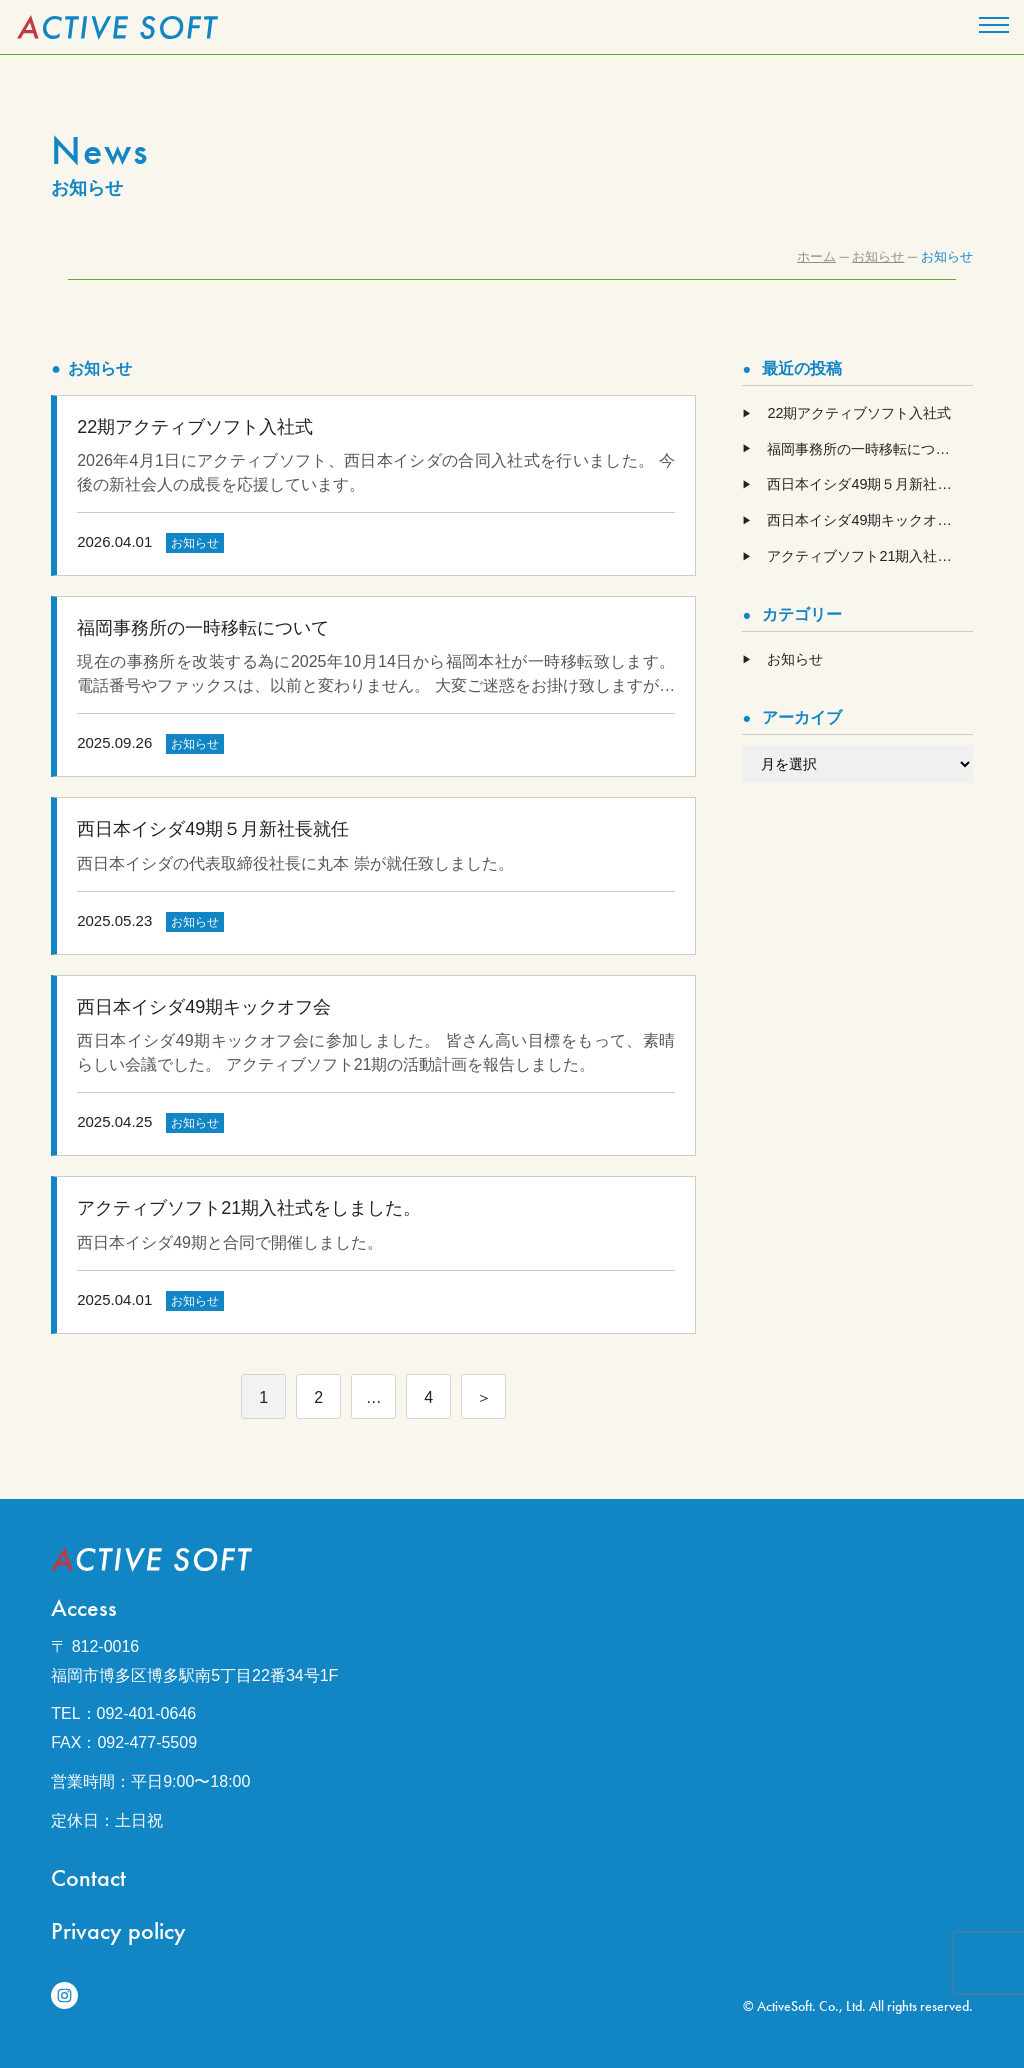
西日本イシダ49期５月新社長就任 (869, 484)
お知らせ (795, 659)
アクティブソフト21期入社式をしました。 (869, 556)
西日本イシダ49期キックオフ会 (866, 520)
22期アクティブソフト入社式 (859, 413)
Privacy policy (118, 1930)
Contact (88, 1877)
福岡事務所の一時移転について (865, 449)
